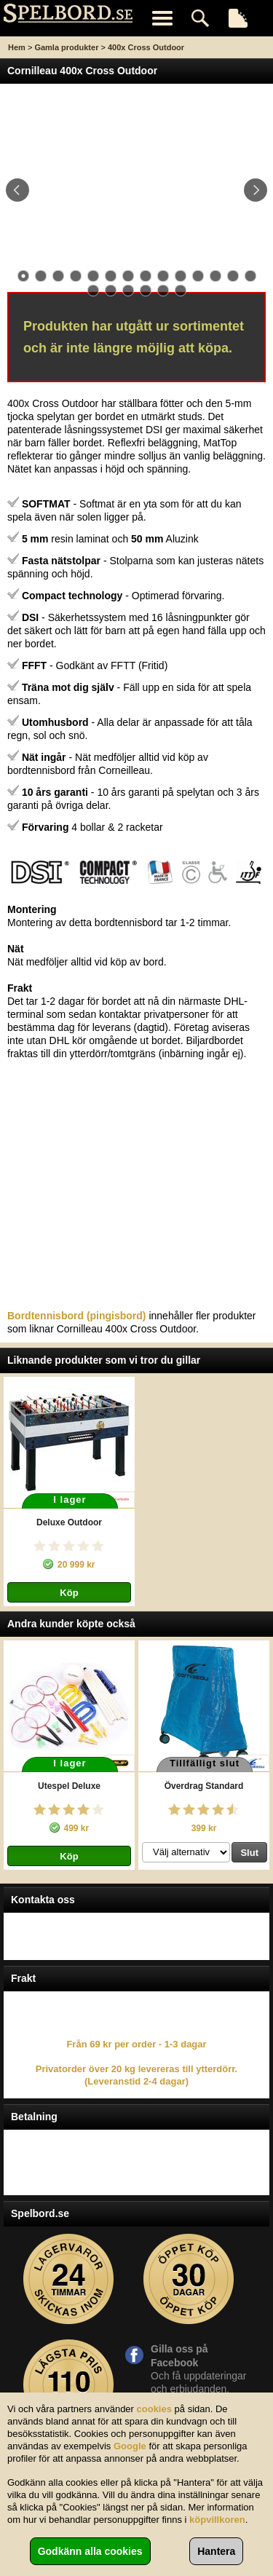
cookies (154, 2408)
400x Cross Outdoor (146, 47)
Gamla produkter (66, 47)
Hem (16, 47)
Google (130, 2446)
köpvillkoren (217, 2519)
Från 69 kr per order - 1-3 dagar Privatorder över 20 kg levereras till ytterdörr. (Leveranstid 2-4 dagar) (136, 2063)
